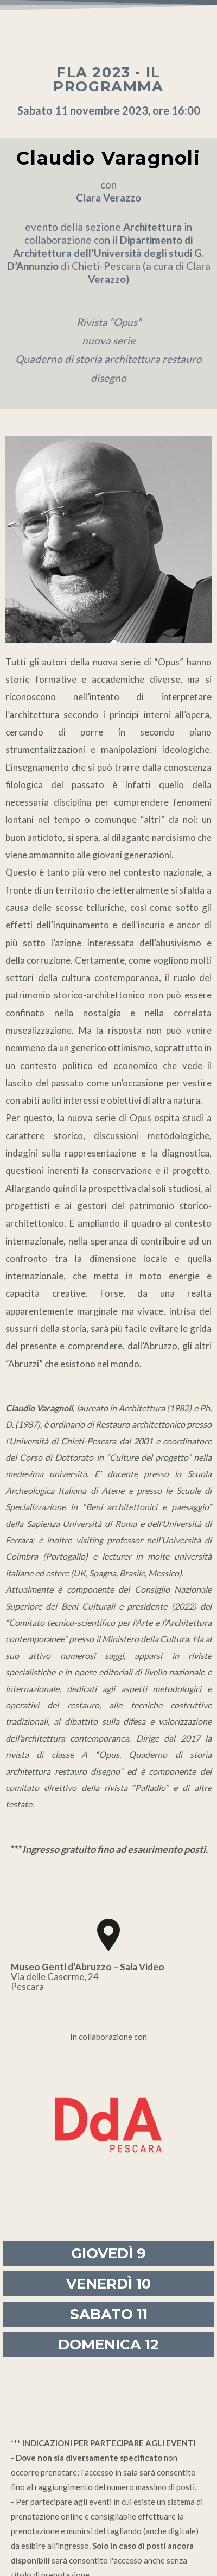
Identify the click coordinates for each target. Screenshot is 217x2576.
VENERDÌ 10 (108, 2283)
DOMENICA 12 (108, 2344)
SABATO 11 (109, 2314)
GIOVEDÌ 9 (108, 2253)
